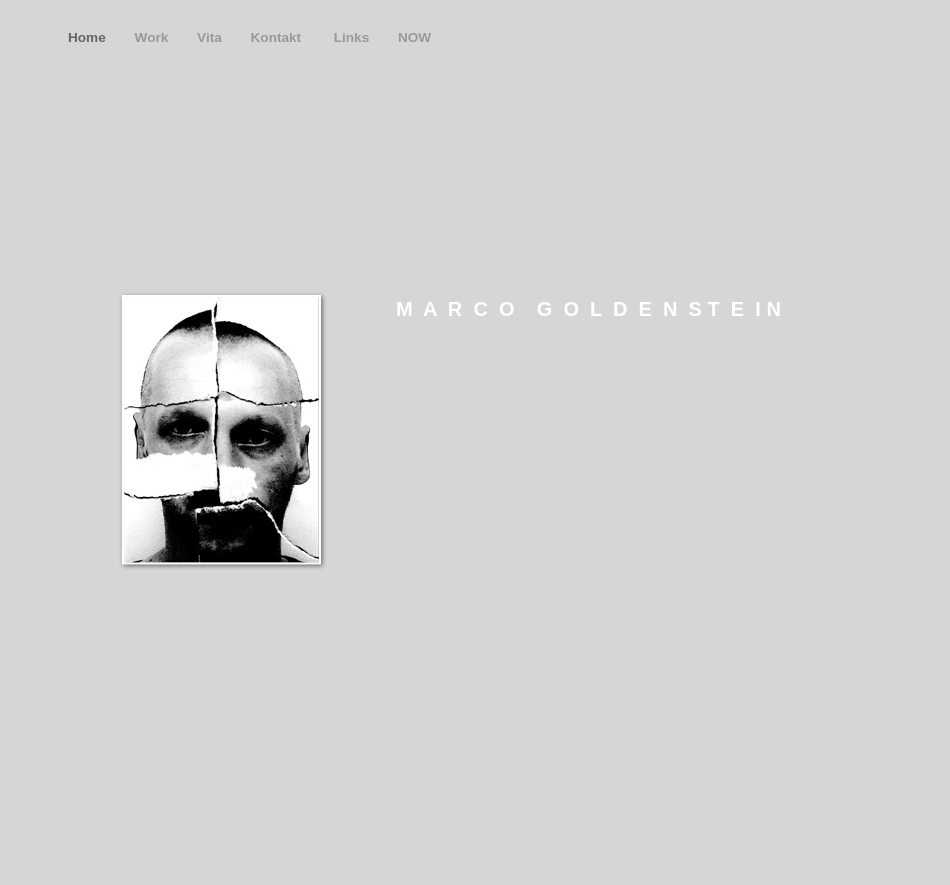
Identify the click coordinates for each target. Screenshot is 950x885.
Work (154, 37)
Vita (211, 37)
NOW (414, 37)
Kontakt (280, 37)
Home (89, 37)
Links (353, 37)
